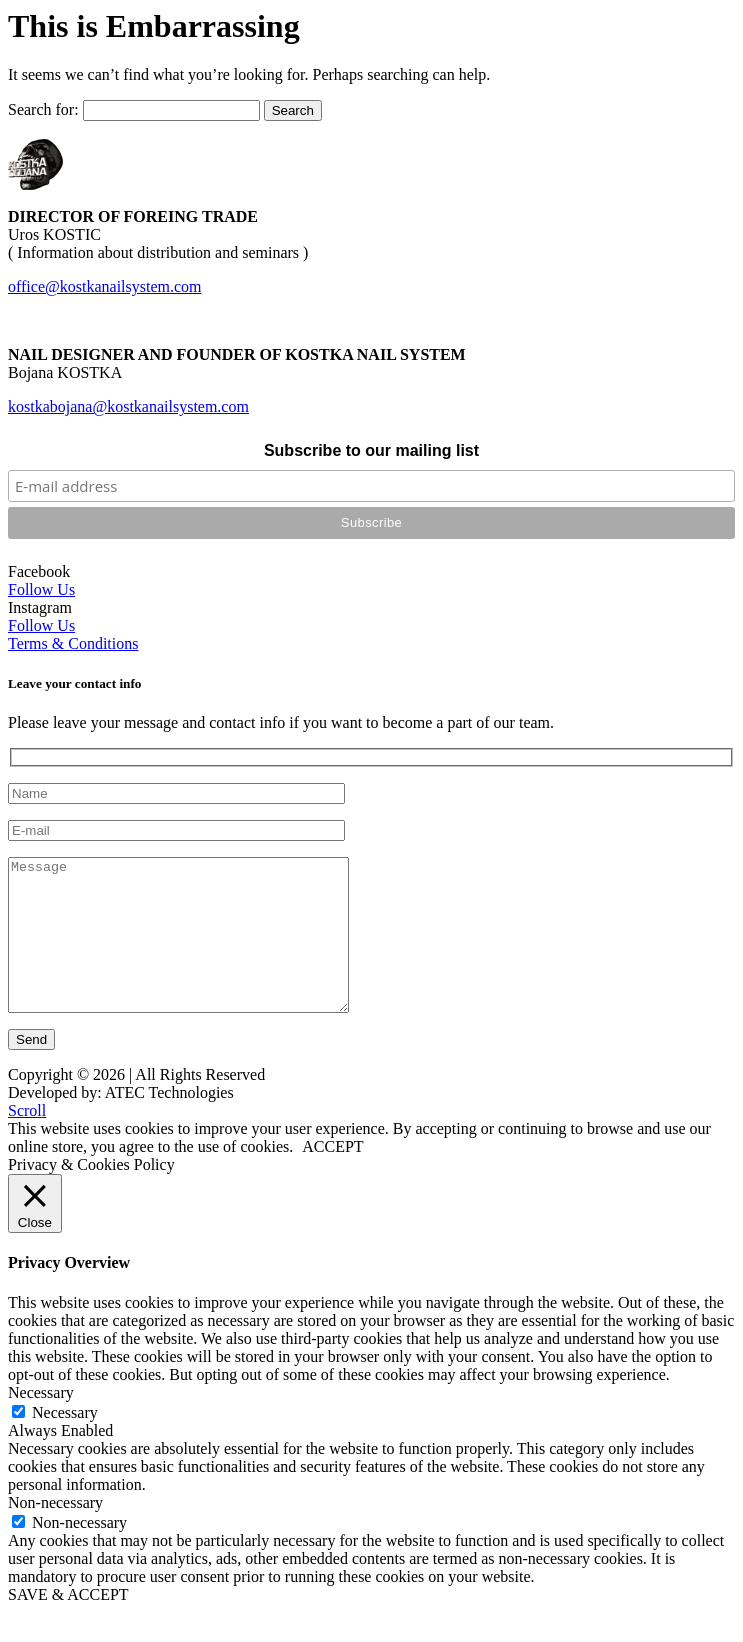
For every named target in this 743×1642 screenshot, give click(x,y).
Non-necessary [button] (55, 1532)
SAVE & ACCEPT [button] (68, 1624)
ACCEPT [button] (332, 1176)
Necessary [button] (41, 1422)
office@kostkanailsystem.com (105, 286)
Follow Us (41, 589)
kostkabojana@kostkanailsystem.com (128, 406)
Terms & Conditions (73, 643)
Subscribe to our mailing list (371, 450)
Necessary (65, 1442)
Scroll (27, 1140)
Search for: (43, 109)
